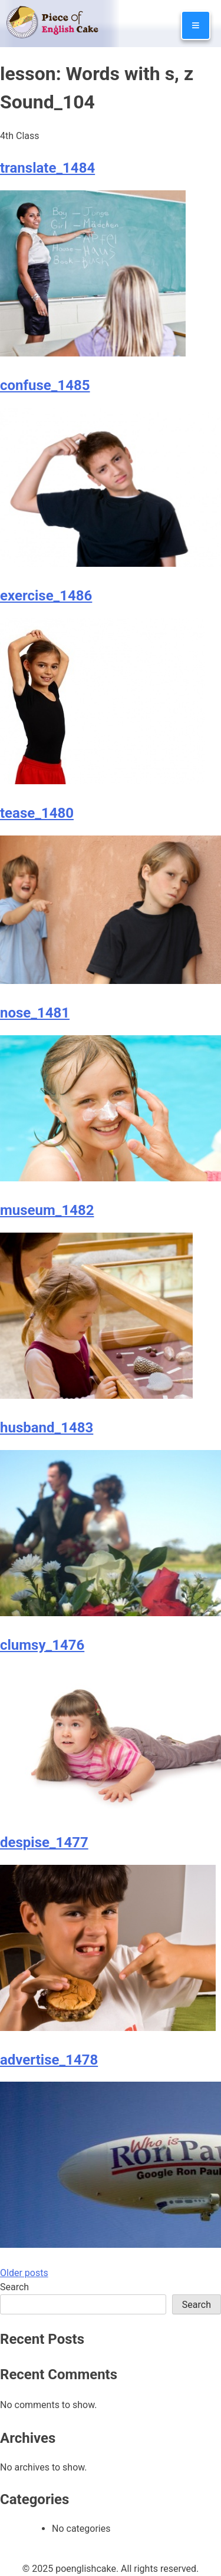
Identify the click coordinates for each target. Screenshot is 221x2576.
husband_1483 (46, 1427)
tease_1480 (37, 813)
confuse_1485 (45, 385)
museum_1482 (47, 1210)
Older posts (24, 2272)
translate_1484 (47, 168)
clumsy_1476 (42, 1645)
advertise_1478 (49, 2060)
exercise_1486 (46, 595)
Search (14, 2287)
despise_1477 (44, 1842)
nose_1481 (35, 1013)
